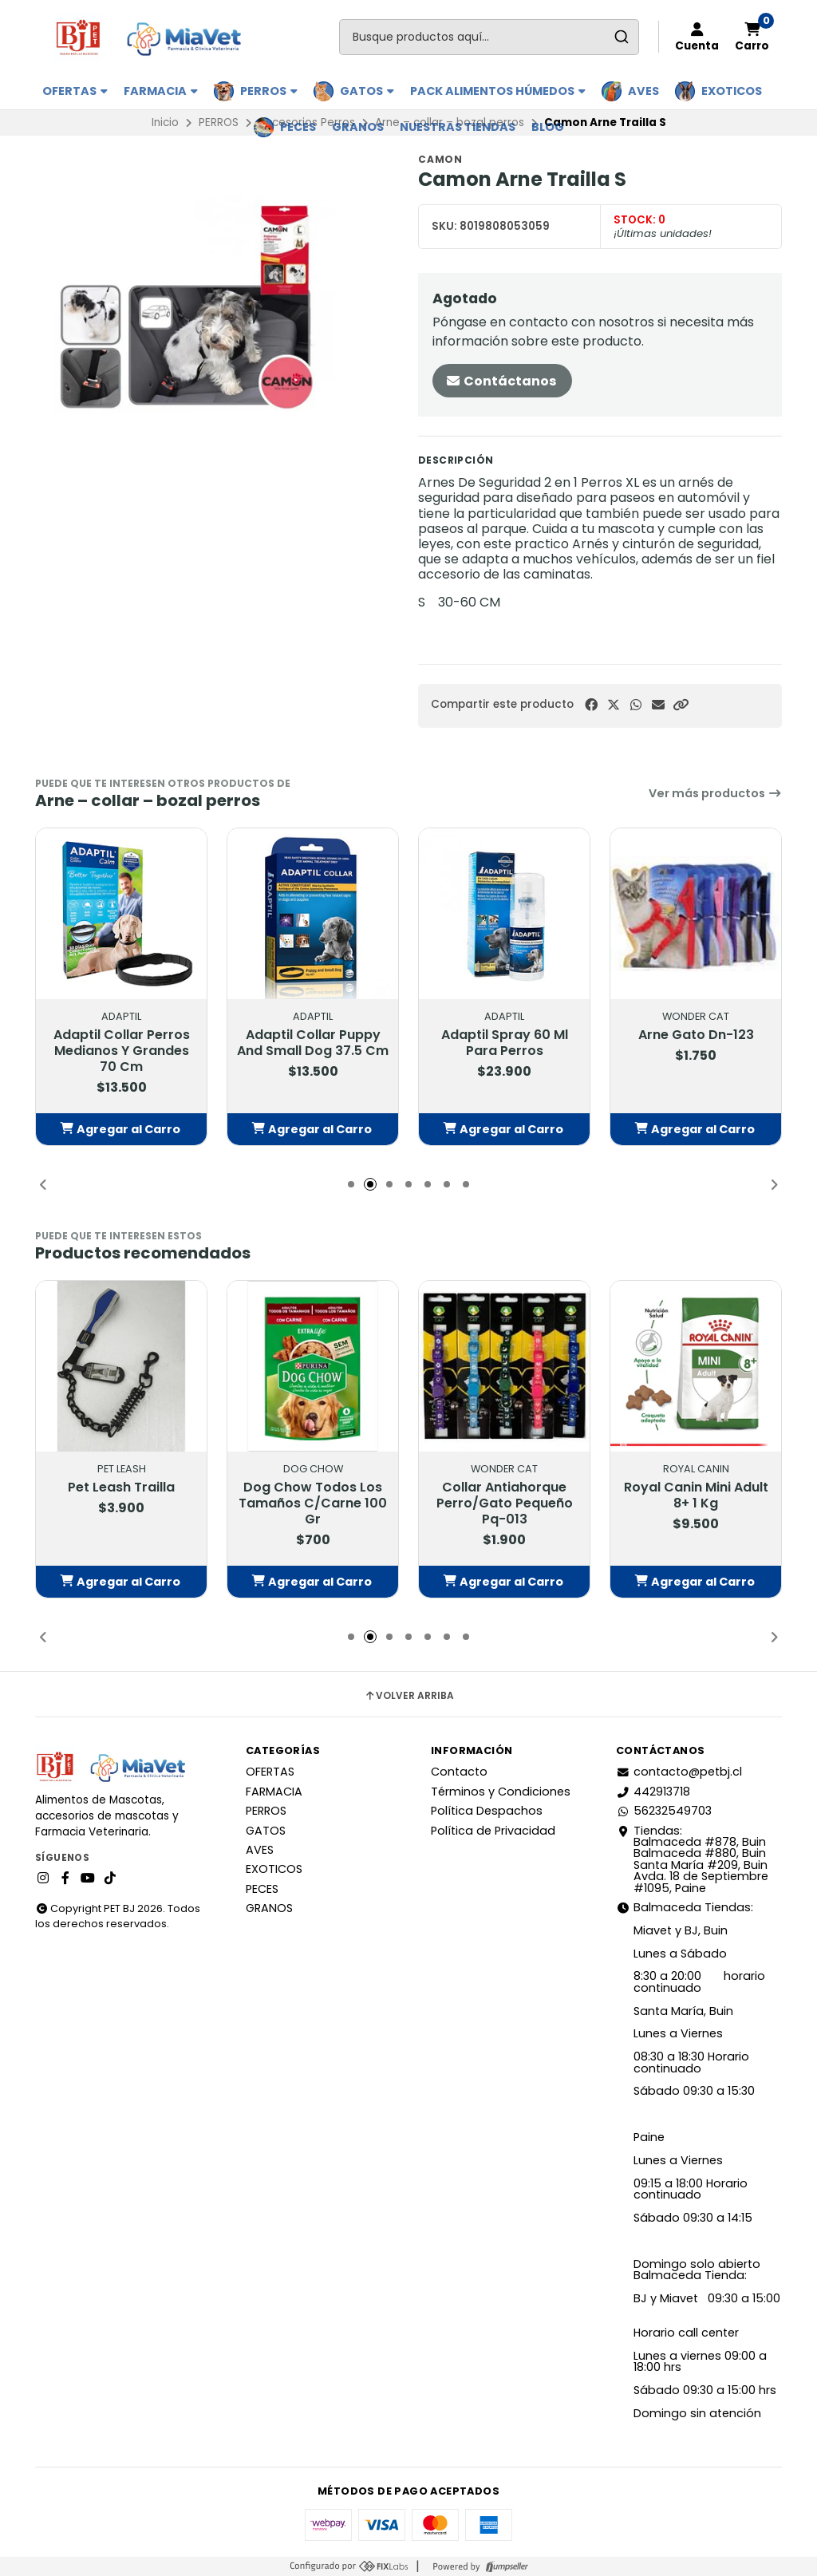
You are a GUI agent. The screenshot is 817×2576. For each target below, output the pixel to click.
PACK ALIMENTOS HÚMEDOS (498, 91)
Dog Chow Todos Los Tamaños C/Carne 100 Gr (313, 1503)
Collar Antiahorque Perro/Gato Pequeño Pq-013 (504, 1503)
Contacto (459, 1771)
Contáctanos (500, 381)
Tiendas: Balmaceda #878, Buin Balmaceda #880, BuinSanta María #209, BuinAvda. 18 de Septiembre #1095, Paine (692, 1859)
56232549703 (664, 1810)
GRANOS (358, 127)
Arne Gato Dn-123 (696, 1035)
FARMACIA (161, 91)
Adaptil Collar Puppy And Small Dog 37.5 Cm (313, 1043)
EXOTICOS (731, 91)
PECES (298, 127)
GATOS (367, 91)
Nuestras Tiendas (457, 127)
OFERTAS (75, 91)
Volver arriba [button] (409, 1696)
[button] (681, 705)
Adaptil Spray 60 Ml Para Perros (504, 1043)
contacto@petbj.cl (679, 1771)
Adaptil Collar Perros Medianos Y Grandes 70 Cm (121, 1051)
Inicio (165, 122)
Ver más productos (715, 793)
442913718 (653, 1791)
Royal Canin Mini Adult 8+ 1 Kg (696, 1495)
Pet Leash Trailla (121, 1487)
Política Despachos (487, 1810)
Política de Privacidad (493, 1830)
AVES (643, 91)
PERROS (269, 91)
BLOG (547, 127)
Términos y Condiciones (500, 1791)
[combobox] (489, 37)
